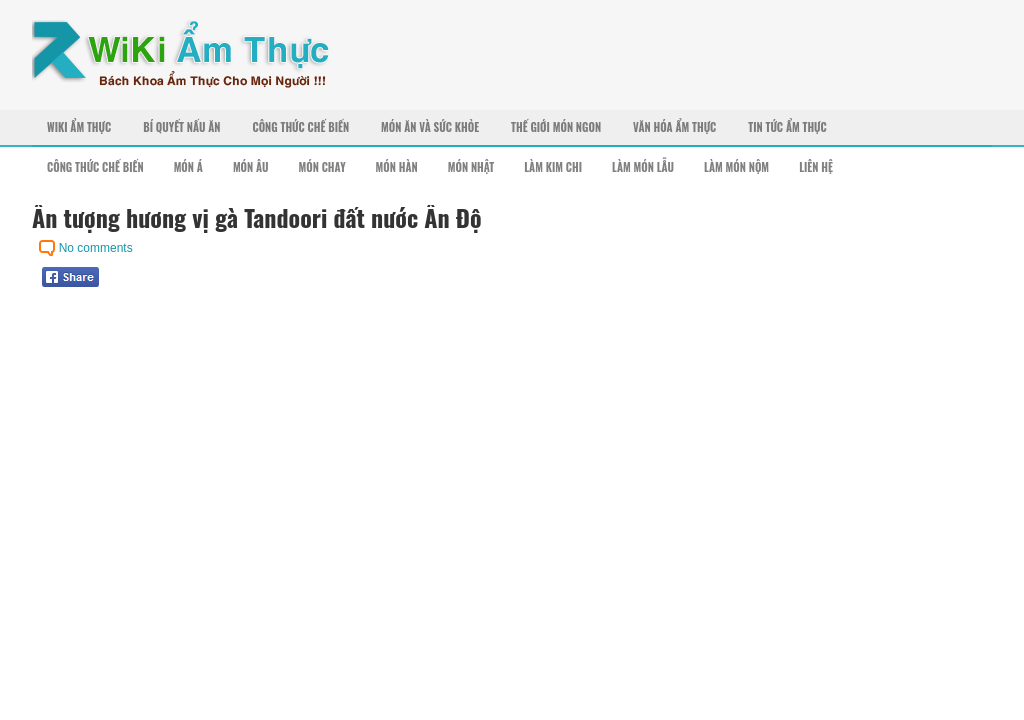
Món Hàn (397, 167)
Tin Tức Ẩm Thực (787, 127)
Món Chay (322, 167)
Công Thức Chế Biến (300, 127)
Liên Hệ (816, 167)
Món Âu (251, 167)
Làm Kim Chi (553, 167)
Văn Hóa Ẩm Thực (674, 127)
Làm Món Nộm (736, 167)
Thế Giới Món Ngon (556, 127)
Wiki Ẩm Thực (79, 127)
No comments (96, 248)
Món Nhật (471, 167)
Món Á (188, 167)
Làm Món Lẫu (643, 167)
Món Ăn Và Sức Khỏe (430, 127)
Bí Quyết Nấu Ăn (181, 127)
